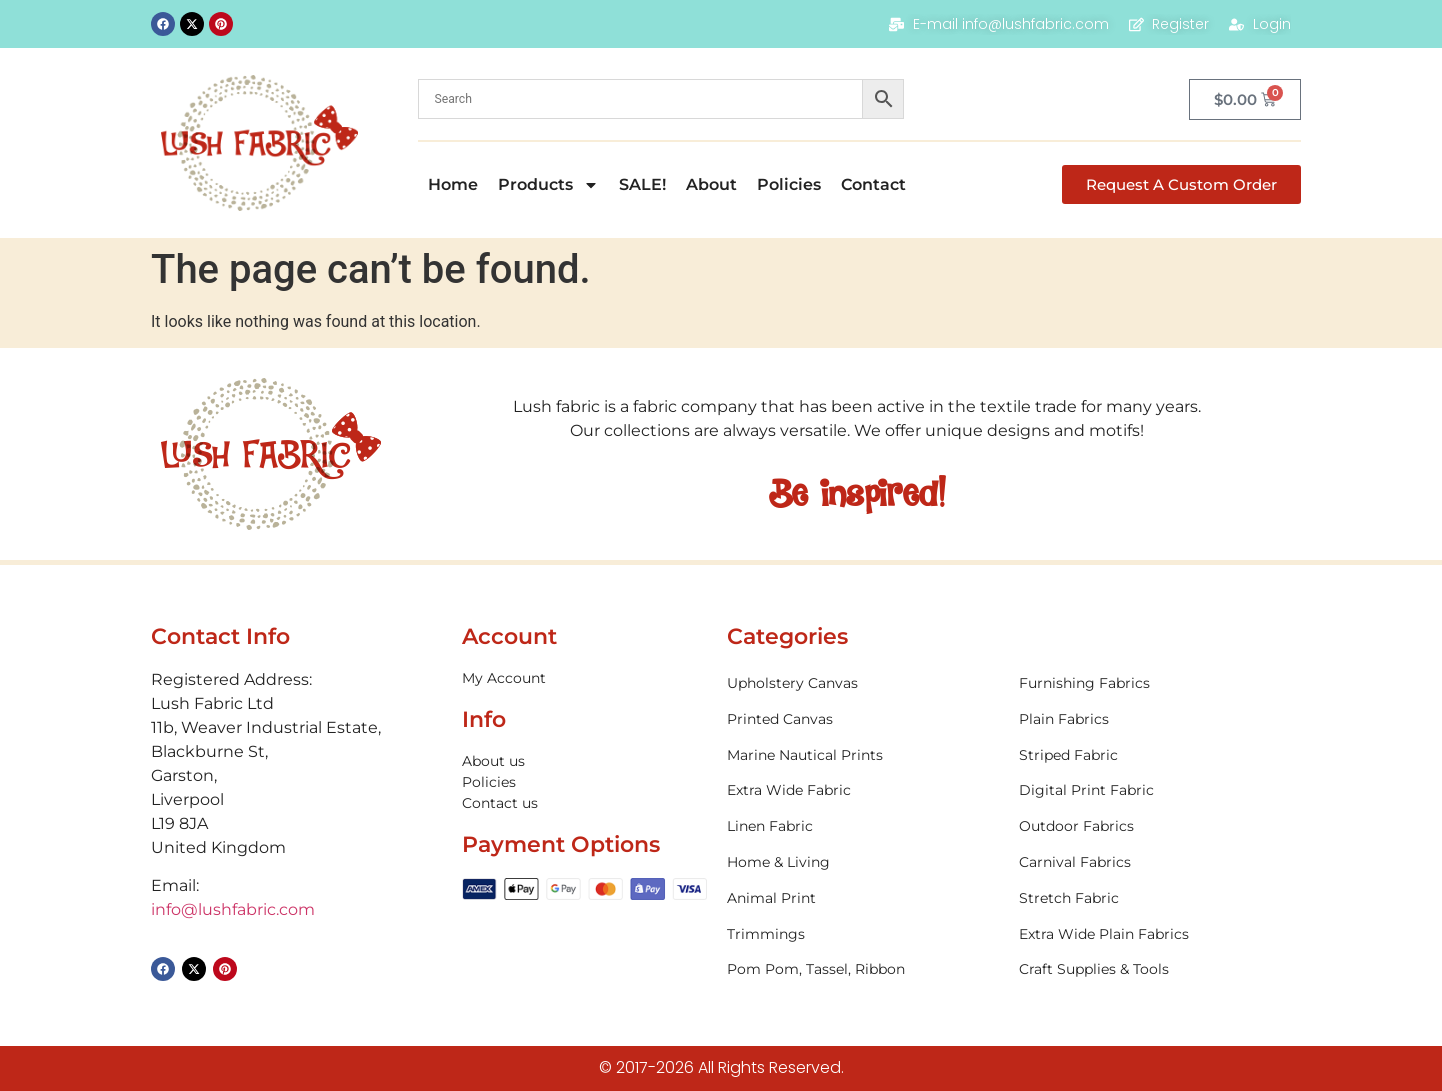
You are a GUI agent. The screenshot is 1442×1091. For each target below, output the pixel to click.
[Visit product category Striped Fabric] (1155, 755)
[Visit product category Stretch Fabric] (1155, 898)
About (711, 184)
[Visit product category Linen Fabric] (863, 826)
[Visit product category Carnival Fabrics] (1155, 862)
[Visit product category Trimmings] (863, 934)
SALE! (642, 184)
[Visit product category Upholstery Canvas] (863, 683)
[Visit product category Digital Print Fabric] (1155, 790)
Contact (873, 184)
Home (453, 184)
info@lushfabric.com (233, 909)
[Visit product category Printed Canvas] (863, 719)
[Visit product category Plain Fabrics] (1155, 719)
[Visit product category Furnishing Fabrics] (1155, 683)
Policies (789, 184)
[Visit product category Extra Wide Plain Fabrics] (1155, 934)
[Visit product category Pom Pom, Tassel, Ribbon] (863, 969)
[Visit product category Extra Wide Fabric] (863, 790)
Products (548, 185)
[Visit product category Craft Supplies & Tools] (1155, 969)
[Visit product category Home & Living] (863, 862)
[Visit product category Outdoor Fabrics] (1155, 826)
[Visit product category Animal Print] (863, 898)
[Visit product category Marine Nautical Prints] (863, 755)
